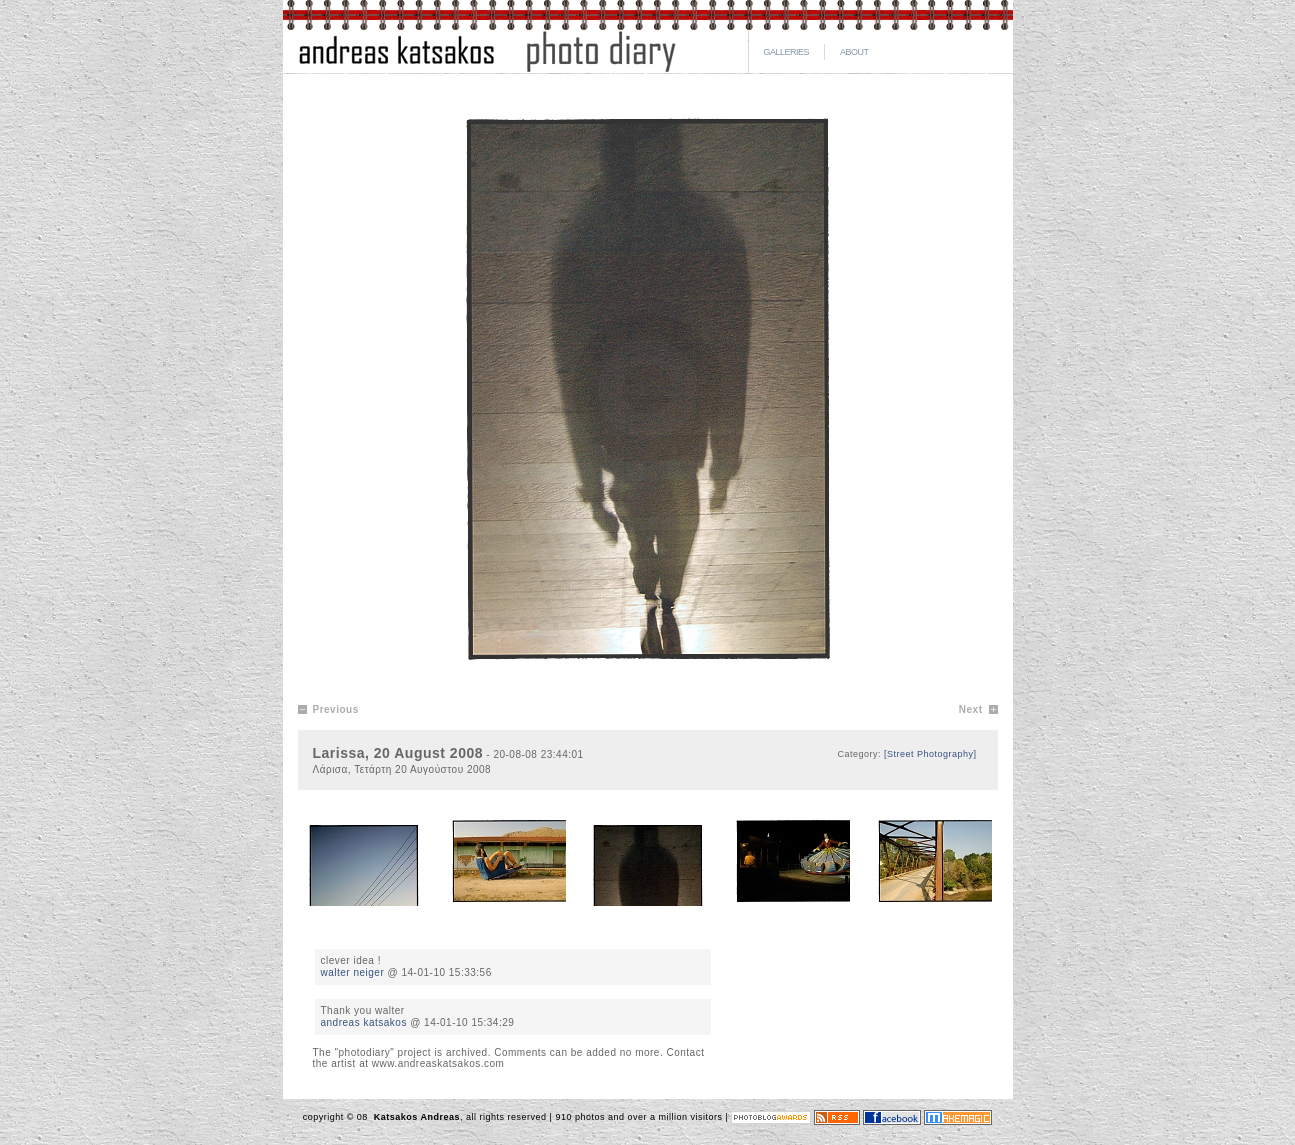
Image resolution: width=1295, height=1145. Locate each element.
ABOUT (854, 52)
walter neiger (353, 972)
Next (971, 709)
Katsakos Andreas (415, 1117)
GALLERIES (787, 52)
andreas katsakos (364, 1022)
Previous (336, 709)
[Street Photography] (930, 754)
